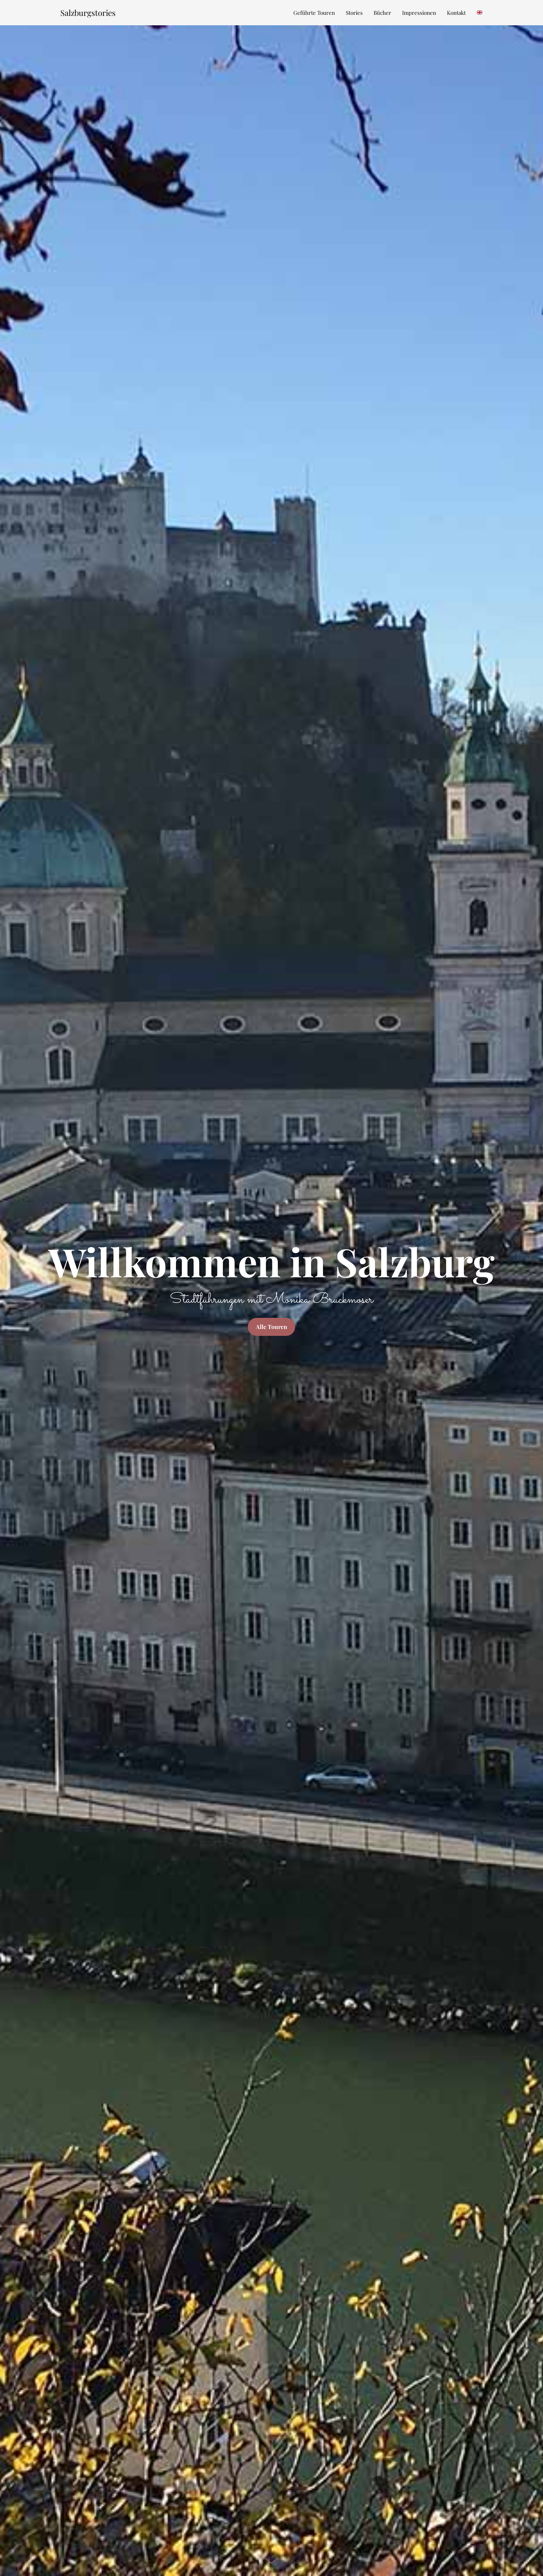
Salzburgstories (88, 13)
